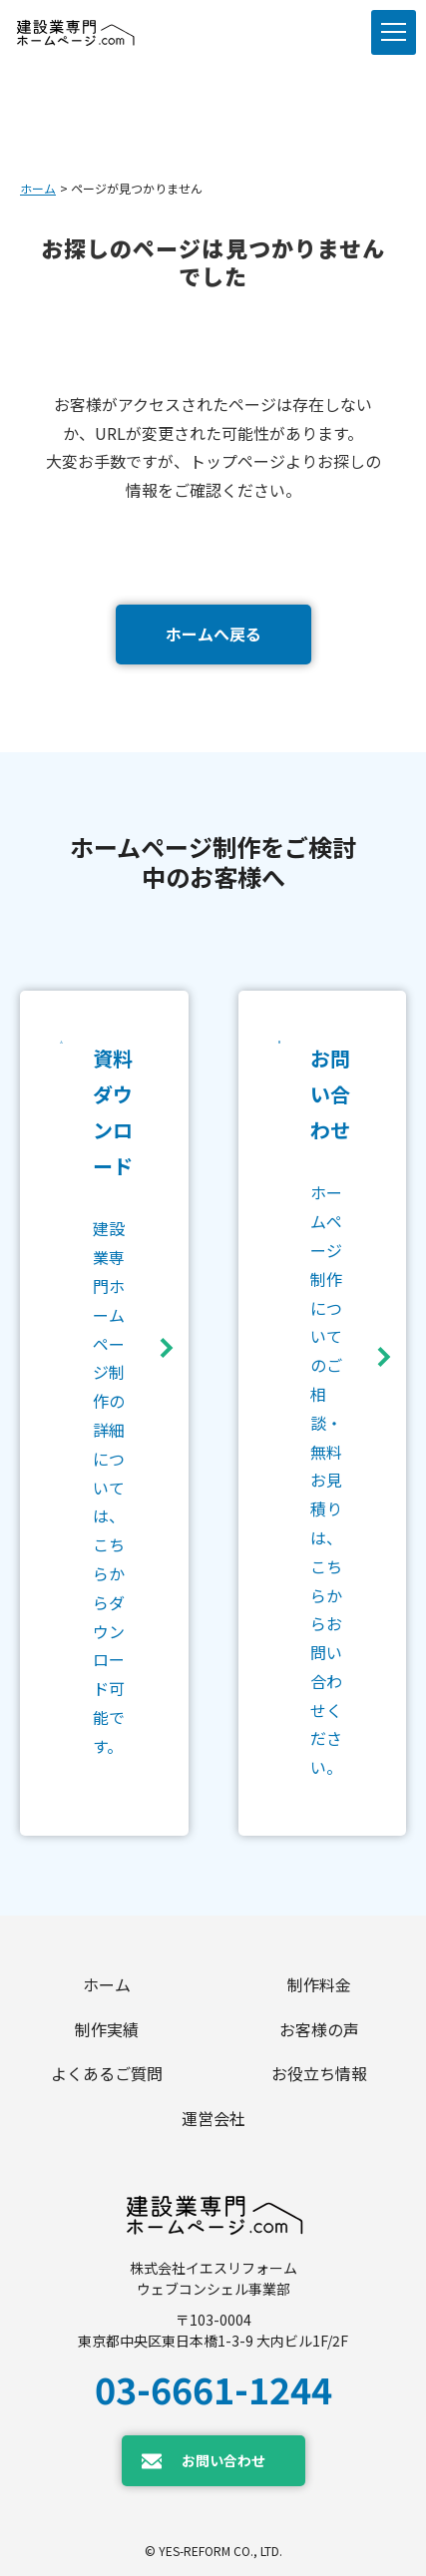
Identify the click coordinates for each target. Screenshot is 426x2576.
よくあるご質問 (107, 2073)
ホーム (38, 188)
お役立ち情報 (319, 2073)
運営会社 (213, 2118)
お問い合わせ (223, 2460)
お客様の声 (319, 2029)
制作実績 (107, 2029)
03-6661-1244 (213, 2388)
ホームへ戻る (213, 633)
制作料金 (319, 1984)
